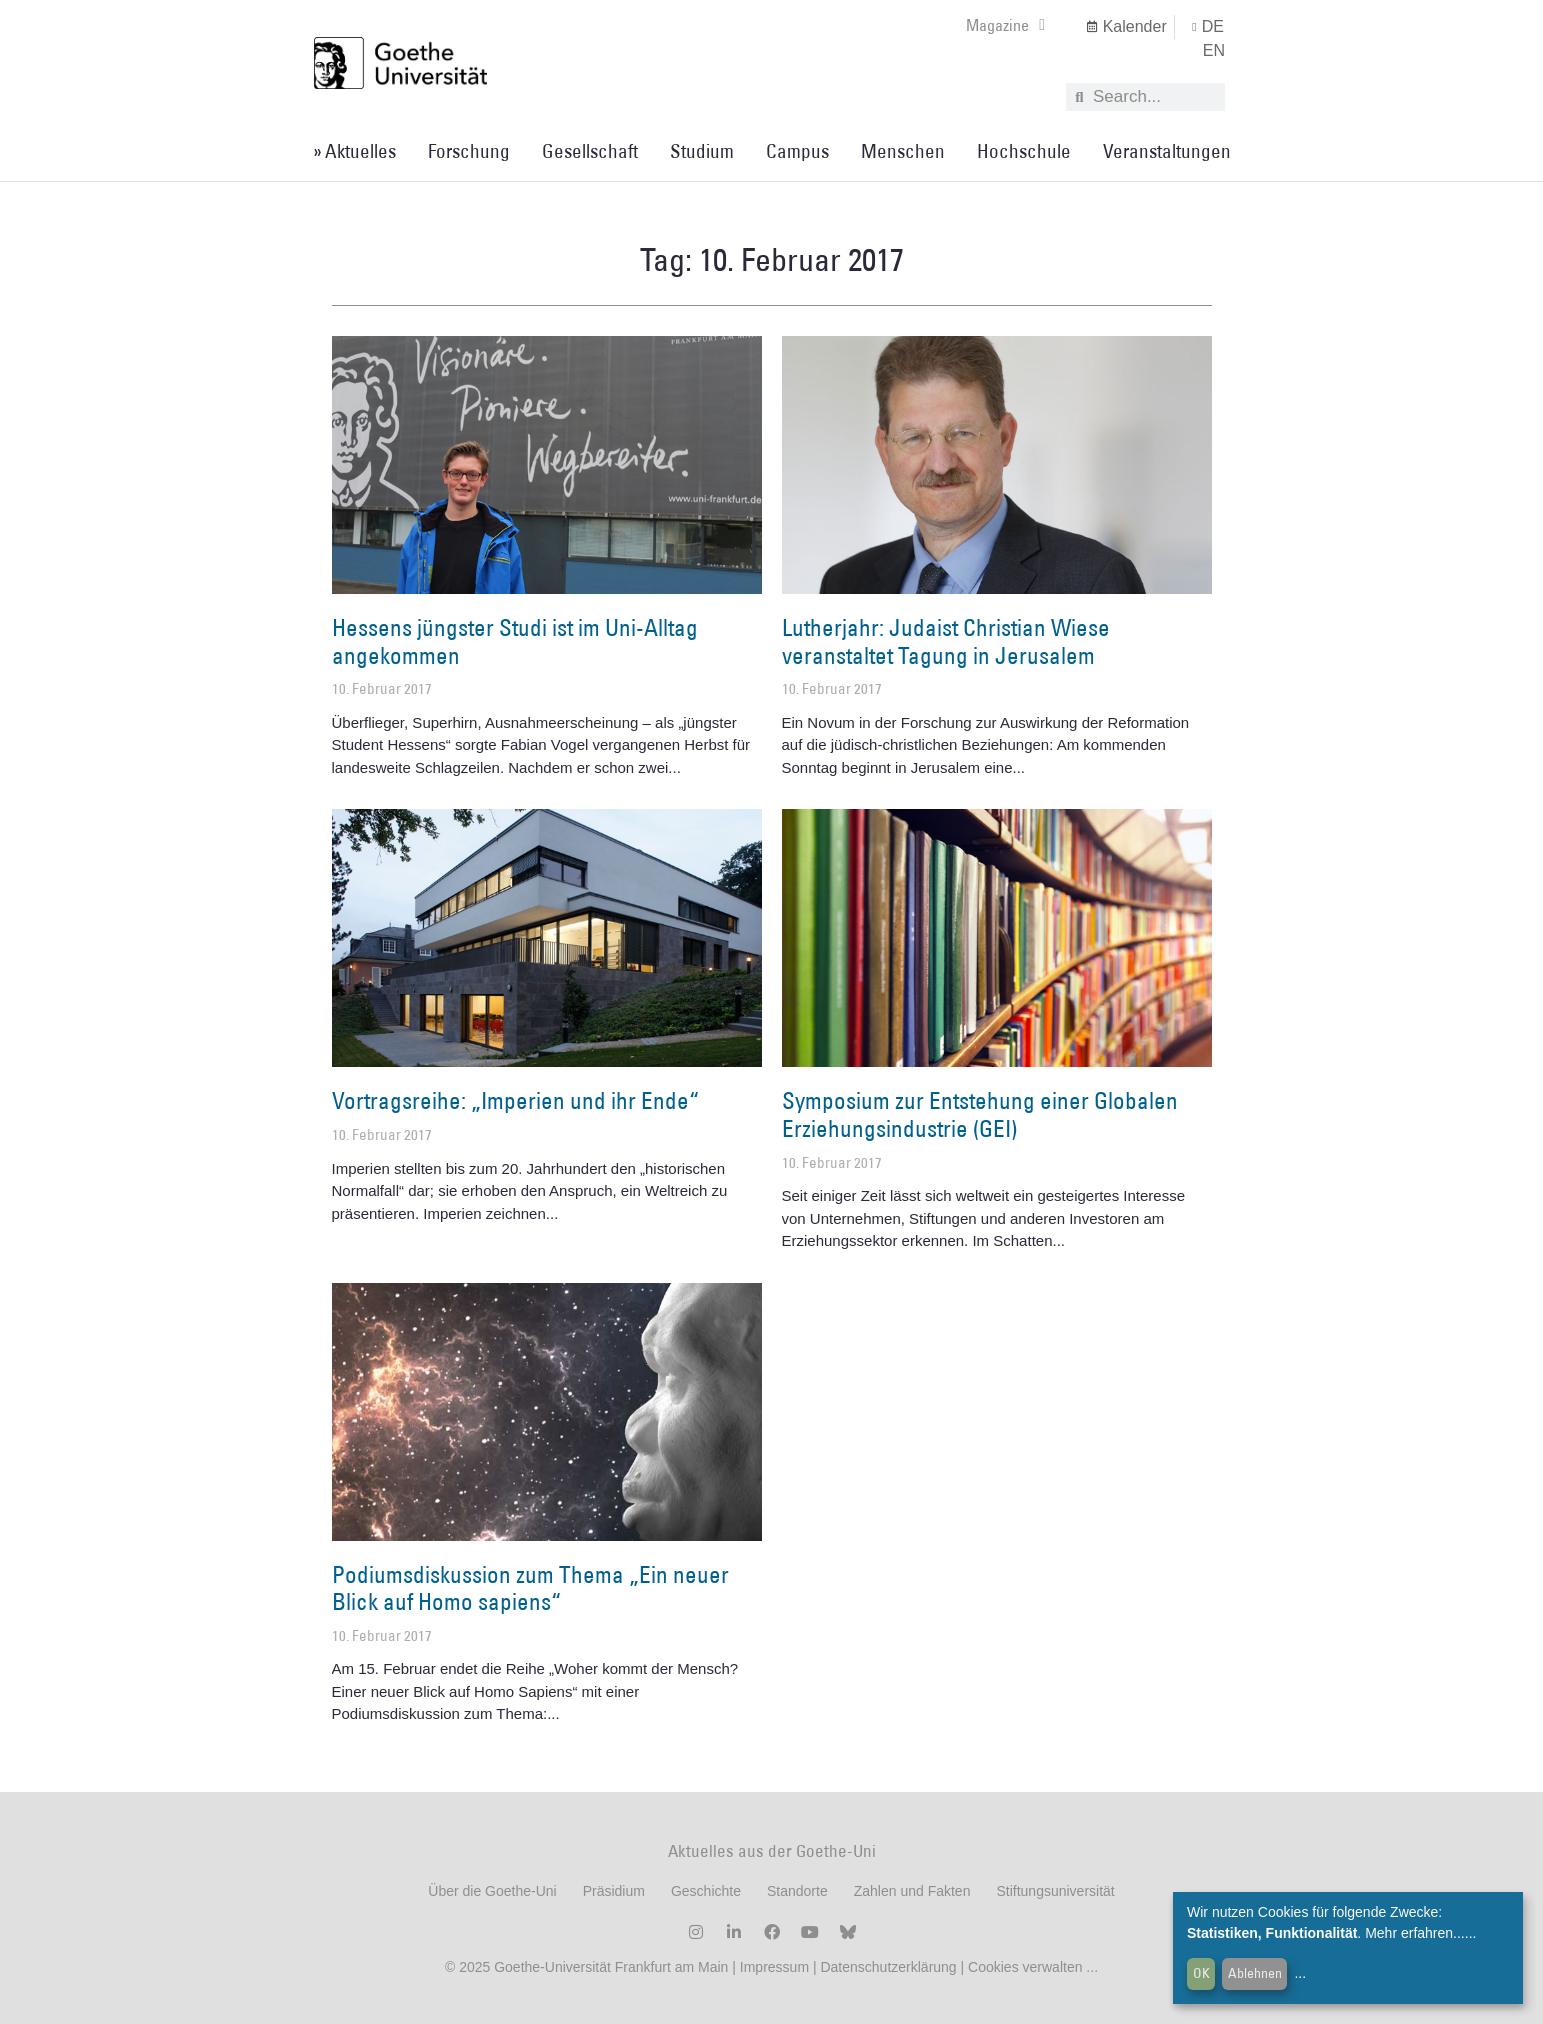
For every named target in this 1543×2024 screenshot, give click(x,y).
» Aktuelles (354, 151)
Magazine (1005, 25)
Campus (797, 151)
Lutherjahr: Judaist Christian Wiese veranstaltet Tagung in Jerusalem (946, 641)
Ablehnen (1255, 1973)
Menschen (903, 151)
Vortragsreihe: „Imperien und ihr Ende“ (515, 1100)
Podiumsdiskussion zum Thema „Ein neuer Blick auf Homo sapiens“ (530, 1588)
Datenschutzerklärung (888, 1967)
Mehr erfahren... (1415, 1933)
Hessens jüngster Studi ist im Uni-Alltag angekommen (515, 641)
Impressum (772, 1967)
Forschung (469, 151)
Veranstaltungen (1167, 151)
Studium (702, 151)
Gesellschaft (590, 151)
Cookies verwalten (1027, 1967)
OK (1201, 1973)
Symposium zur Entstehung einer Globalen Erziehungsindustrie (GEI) (980, 1114)
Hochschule (1024, 151)
